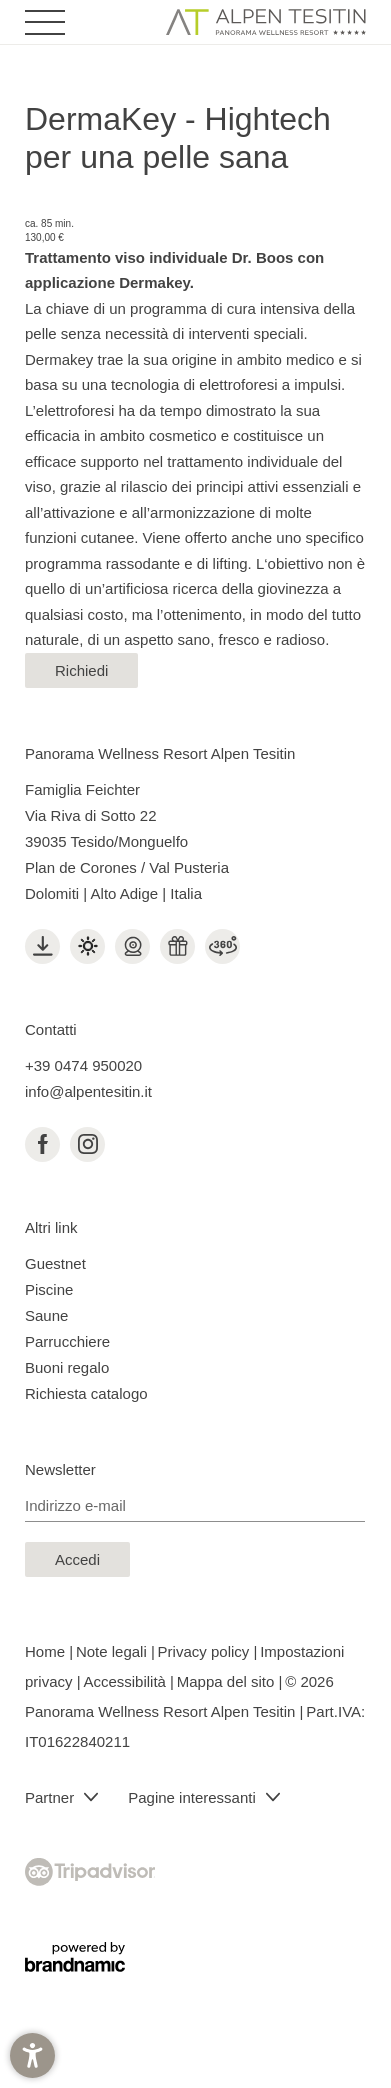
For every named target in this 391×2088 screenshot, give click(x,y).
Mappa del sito (228, 1681)
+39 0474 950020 (83, 1065)
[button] (32, 2055)
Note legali (113, 1651)
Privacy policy (206, 1651)
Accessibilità (126, 1681)
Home (47, 1651)
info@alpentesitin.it (88, 1091)
